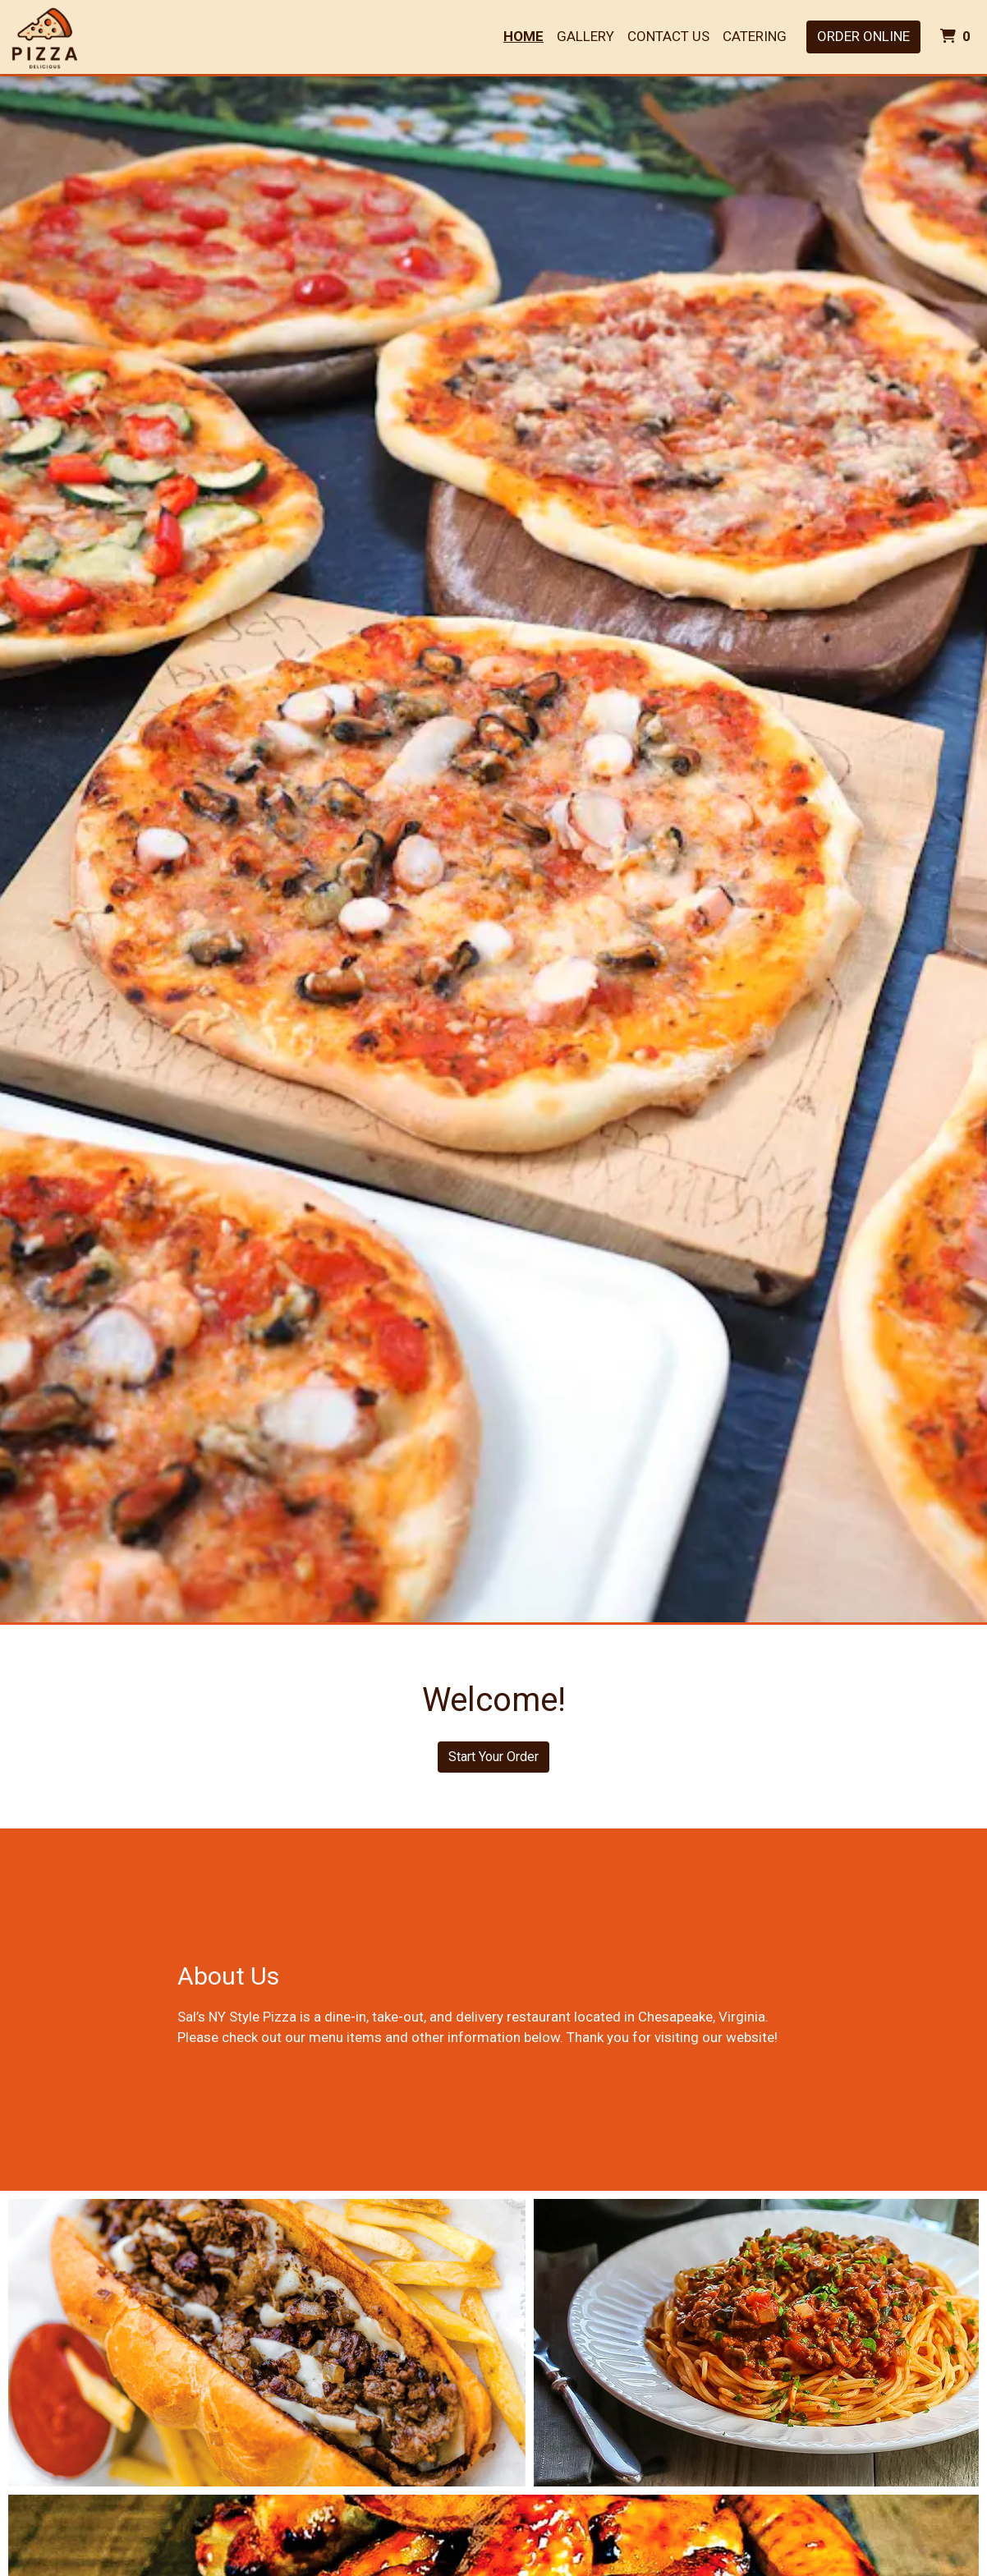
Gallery (585, 36)
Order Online (863, 36)
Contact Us (668, 36)
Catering (755, 36)
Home (523, 36)
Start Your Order (493, 1756)
